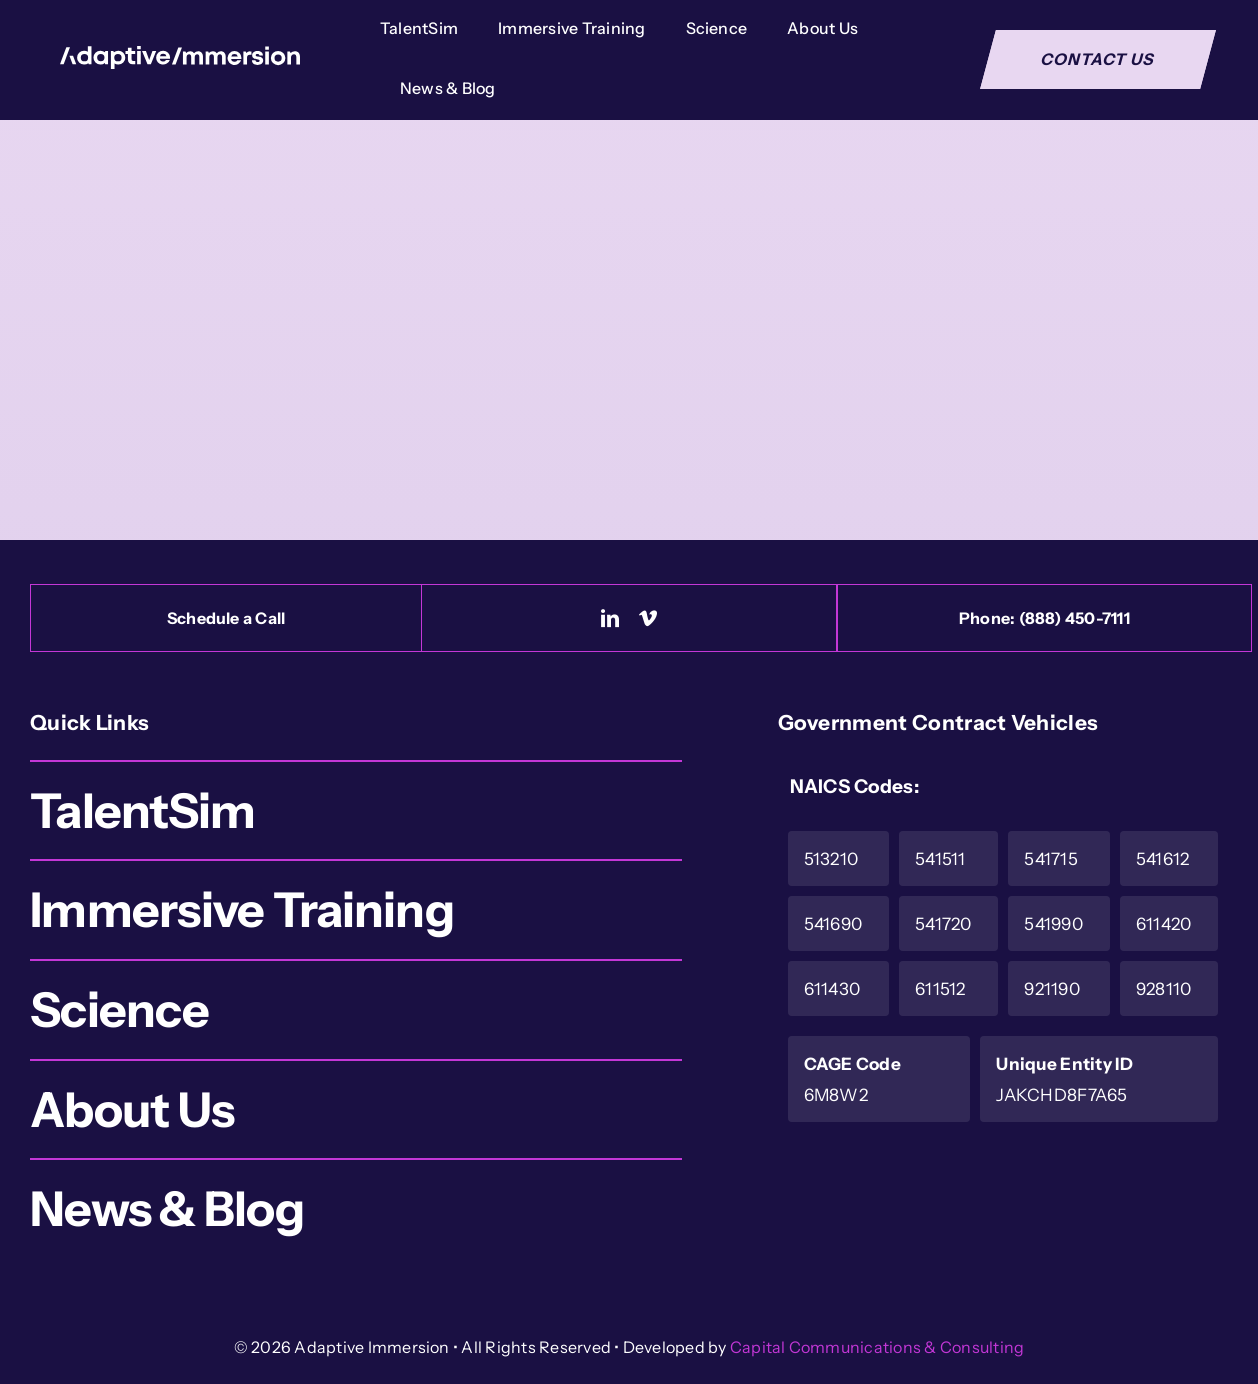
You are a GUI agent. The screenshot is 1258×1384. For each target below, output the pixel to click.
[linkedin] (610, 618)
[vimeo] (648, 618)
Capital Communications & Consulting (877, 1347)
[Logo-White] (180, 55)
